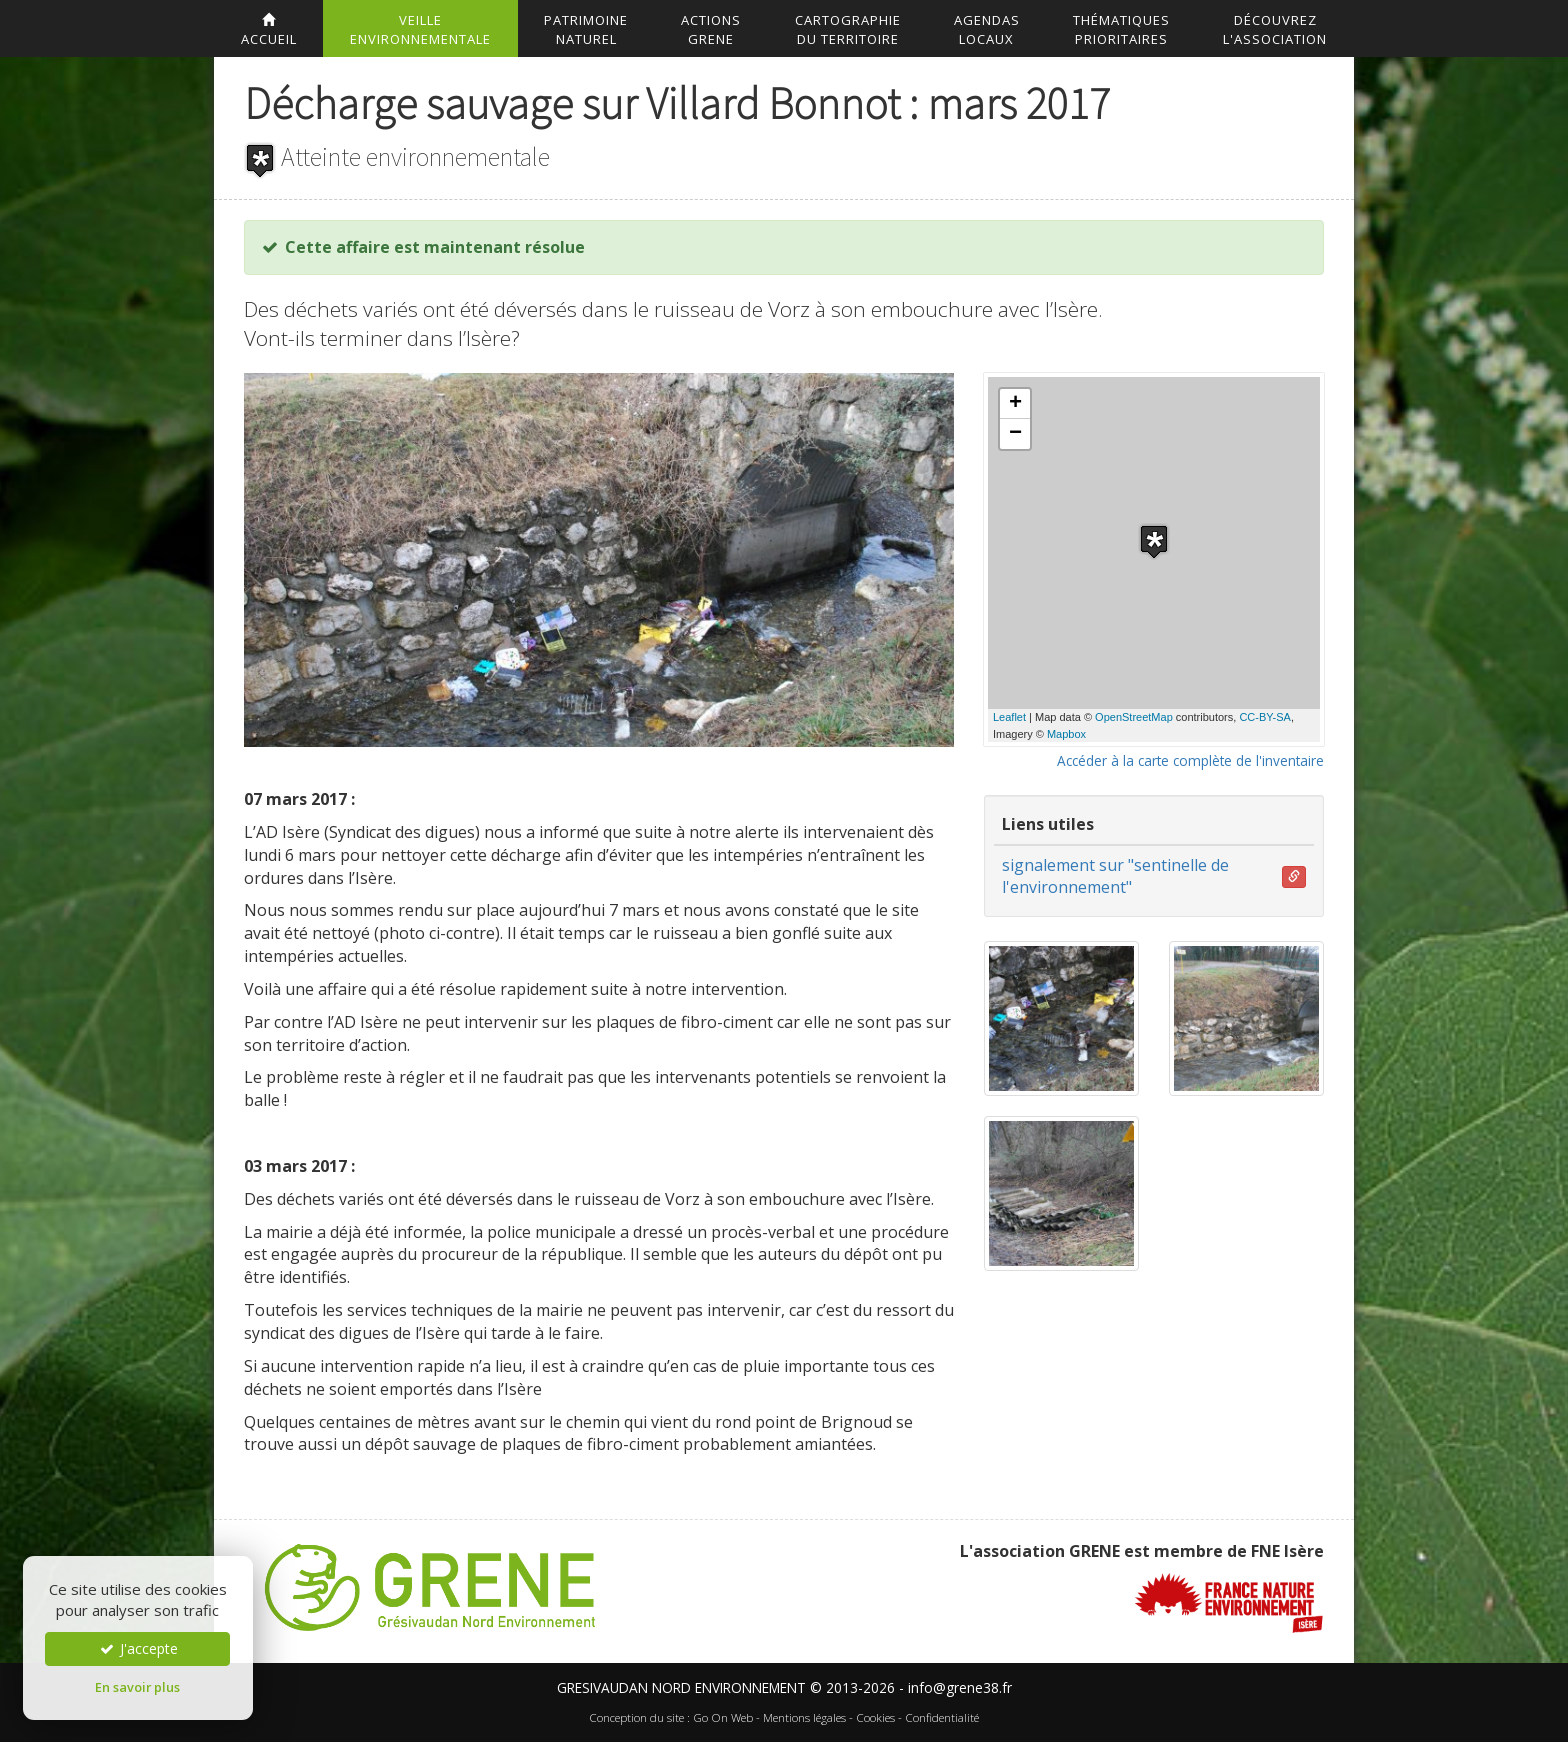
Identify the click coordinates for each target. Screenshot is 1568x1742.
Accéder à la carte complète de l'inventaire (1190, 760)
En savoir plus (137, 1687)
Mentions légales (804, 1717)
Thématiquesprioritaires (1121, 29)
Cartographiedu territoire (848, 29)
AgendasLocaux (987, 29)
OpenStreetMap (1134, 717)
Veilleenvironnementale (420, 29)
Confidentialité (942, 1717)
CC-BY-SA (1265, 717)
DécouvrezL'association (1275, 29)
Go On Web (723, 1717)
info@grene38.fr (960, 1687)
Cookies (875, 1717)
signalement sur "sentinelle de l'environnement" (1115, 876)
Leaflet (1009, 717)
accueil (269, 30)
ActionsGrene (711, 29)
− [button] (1015, 434)
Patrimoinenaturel (586, 29)
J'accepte (138, 1648)
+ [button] (1015, 404)
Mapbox (1066, 734)
